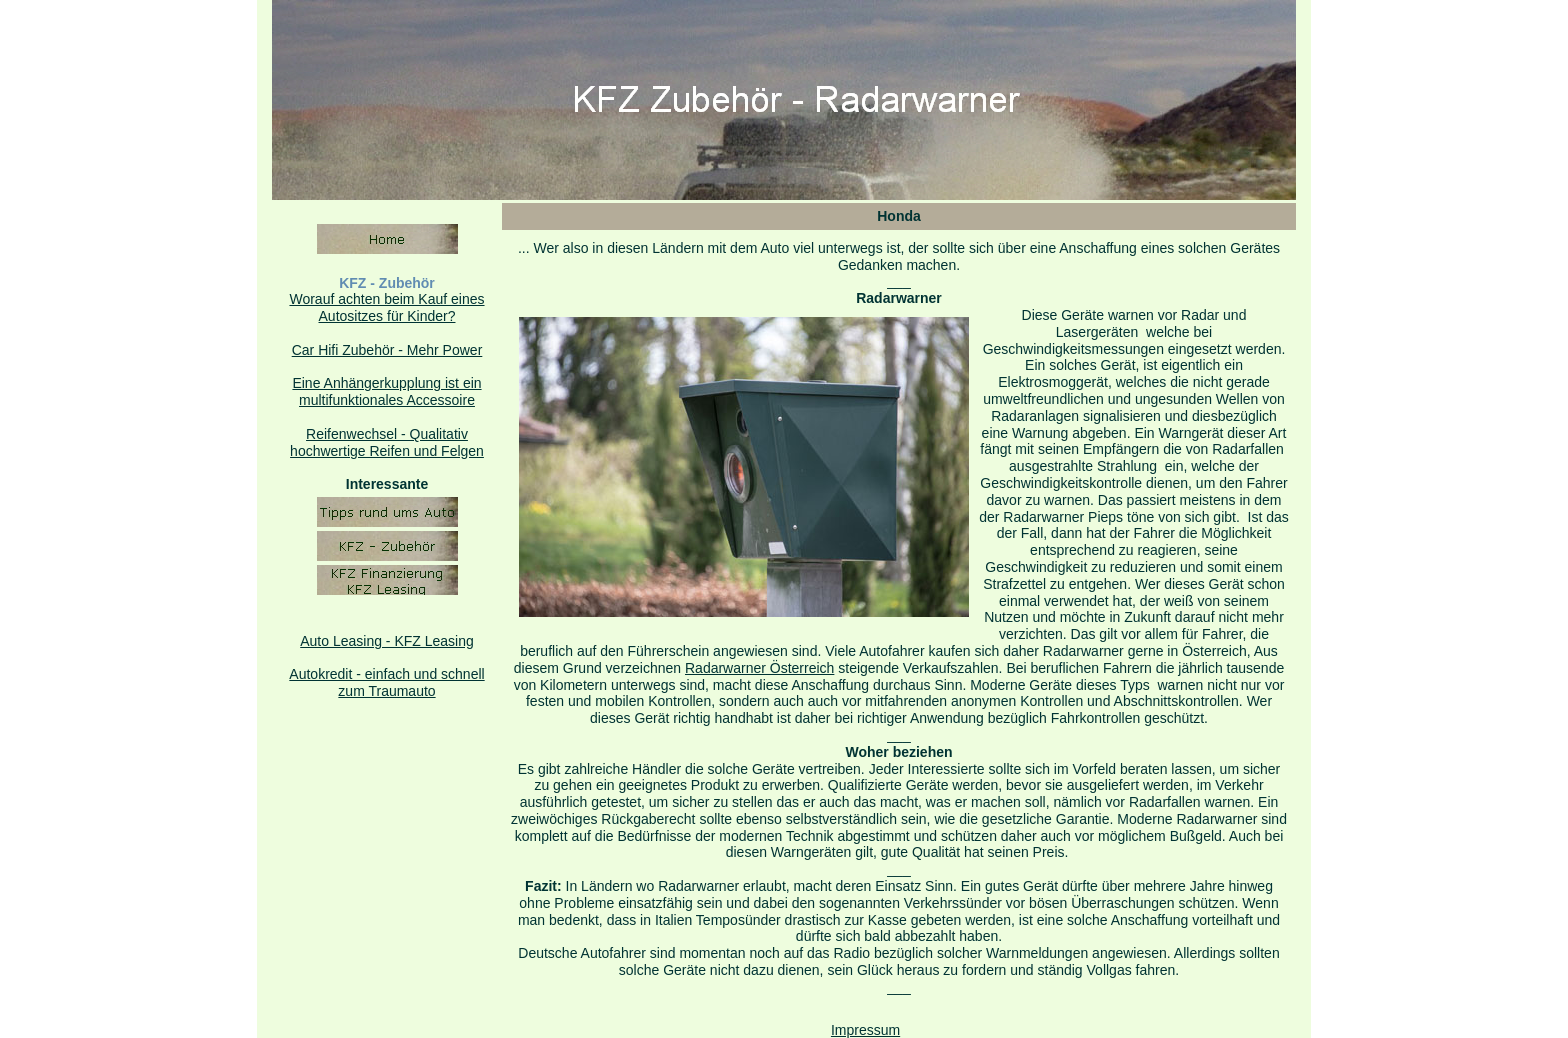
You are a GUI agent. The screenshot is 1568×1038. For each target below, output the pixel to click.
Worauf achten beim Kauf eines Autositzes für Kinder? (386, 307)
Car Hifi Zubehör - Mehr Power (387, 350)
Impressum (865, 1030)
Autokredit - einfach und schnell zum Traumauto (386, 682)
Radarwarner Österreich (759, 668)
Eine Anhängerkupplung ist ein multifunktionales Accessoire (386, 391)
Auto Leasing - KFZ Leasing (387, 641)
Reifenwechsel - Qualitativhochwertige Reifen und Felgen (387, 442)
